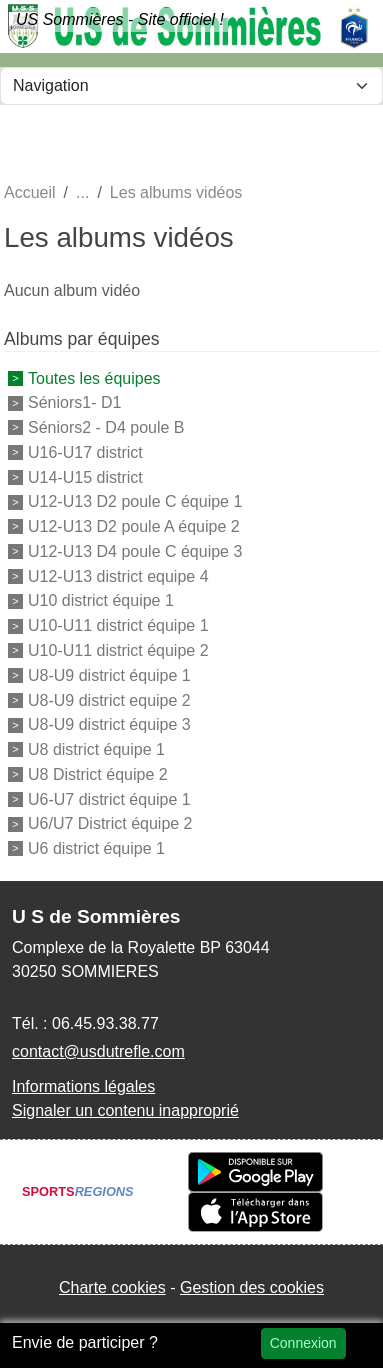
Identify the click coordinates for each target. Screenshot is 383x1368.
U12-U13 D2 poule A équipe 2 (134, 526)
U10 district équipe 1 (101, 600)
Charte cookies (112, 1287)
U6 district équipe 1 (96, 848)
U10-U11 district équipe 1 (118, 625)
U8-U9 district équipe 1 (109, 675)
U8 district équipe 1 (96, 749)
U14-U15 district (85, 476)
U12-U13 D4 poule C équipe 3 (135, 551)
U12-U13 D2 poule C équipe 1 (135, 501)
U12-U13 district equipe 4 (118, 575)
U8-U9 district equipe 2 (109, 699)
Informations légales (83, 1086)
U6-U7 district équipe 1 (109, 798)
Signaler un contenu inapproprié (125, 1110)
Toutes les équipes (94, 377)
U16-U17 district (85, 452)
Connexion (303, 1343)
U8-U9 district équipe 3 (109, 724)
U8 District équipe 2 (98, 774)
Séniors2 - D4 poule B (106, 427)
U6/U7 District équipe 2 (110, 823)
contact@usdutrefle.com (98, 1051)
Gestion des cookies (252, 1287)
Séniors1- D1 (74, 402)
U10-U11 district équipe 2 (118, 650)
